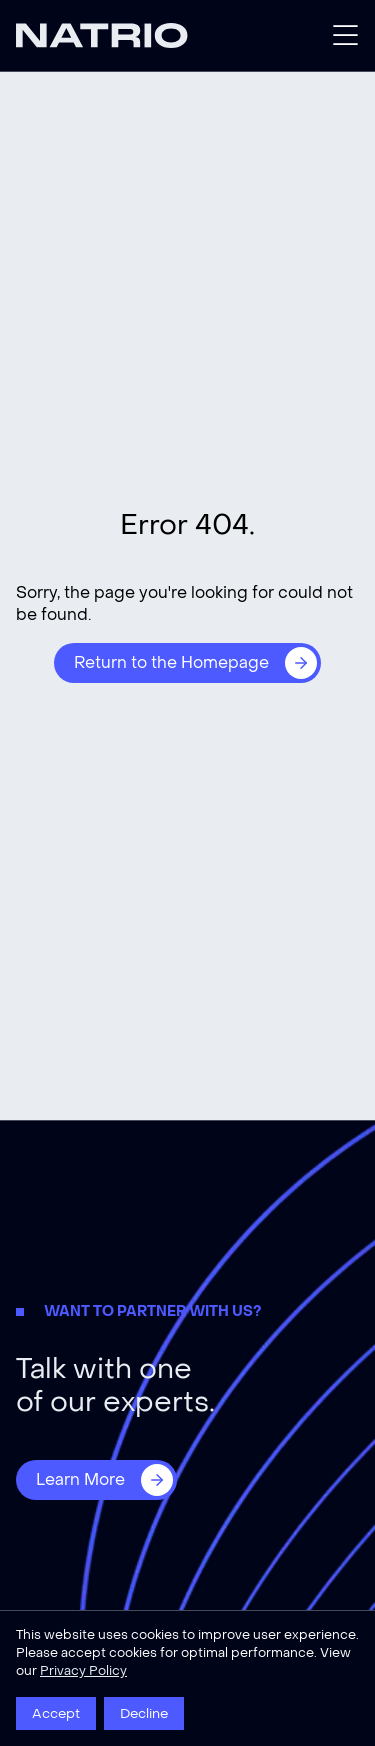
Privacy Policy (83, 1671)
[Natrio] (102, 36)
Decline (144, 1713)
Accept (56, 1713)
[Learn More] (96, 1480)
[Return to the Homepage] (187, 663)
